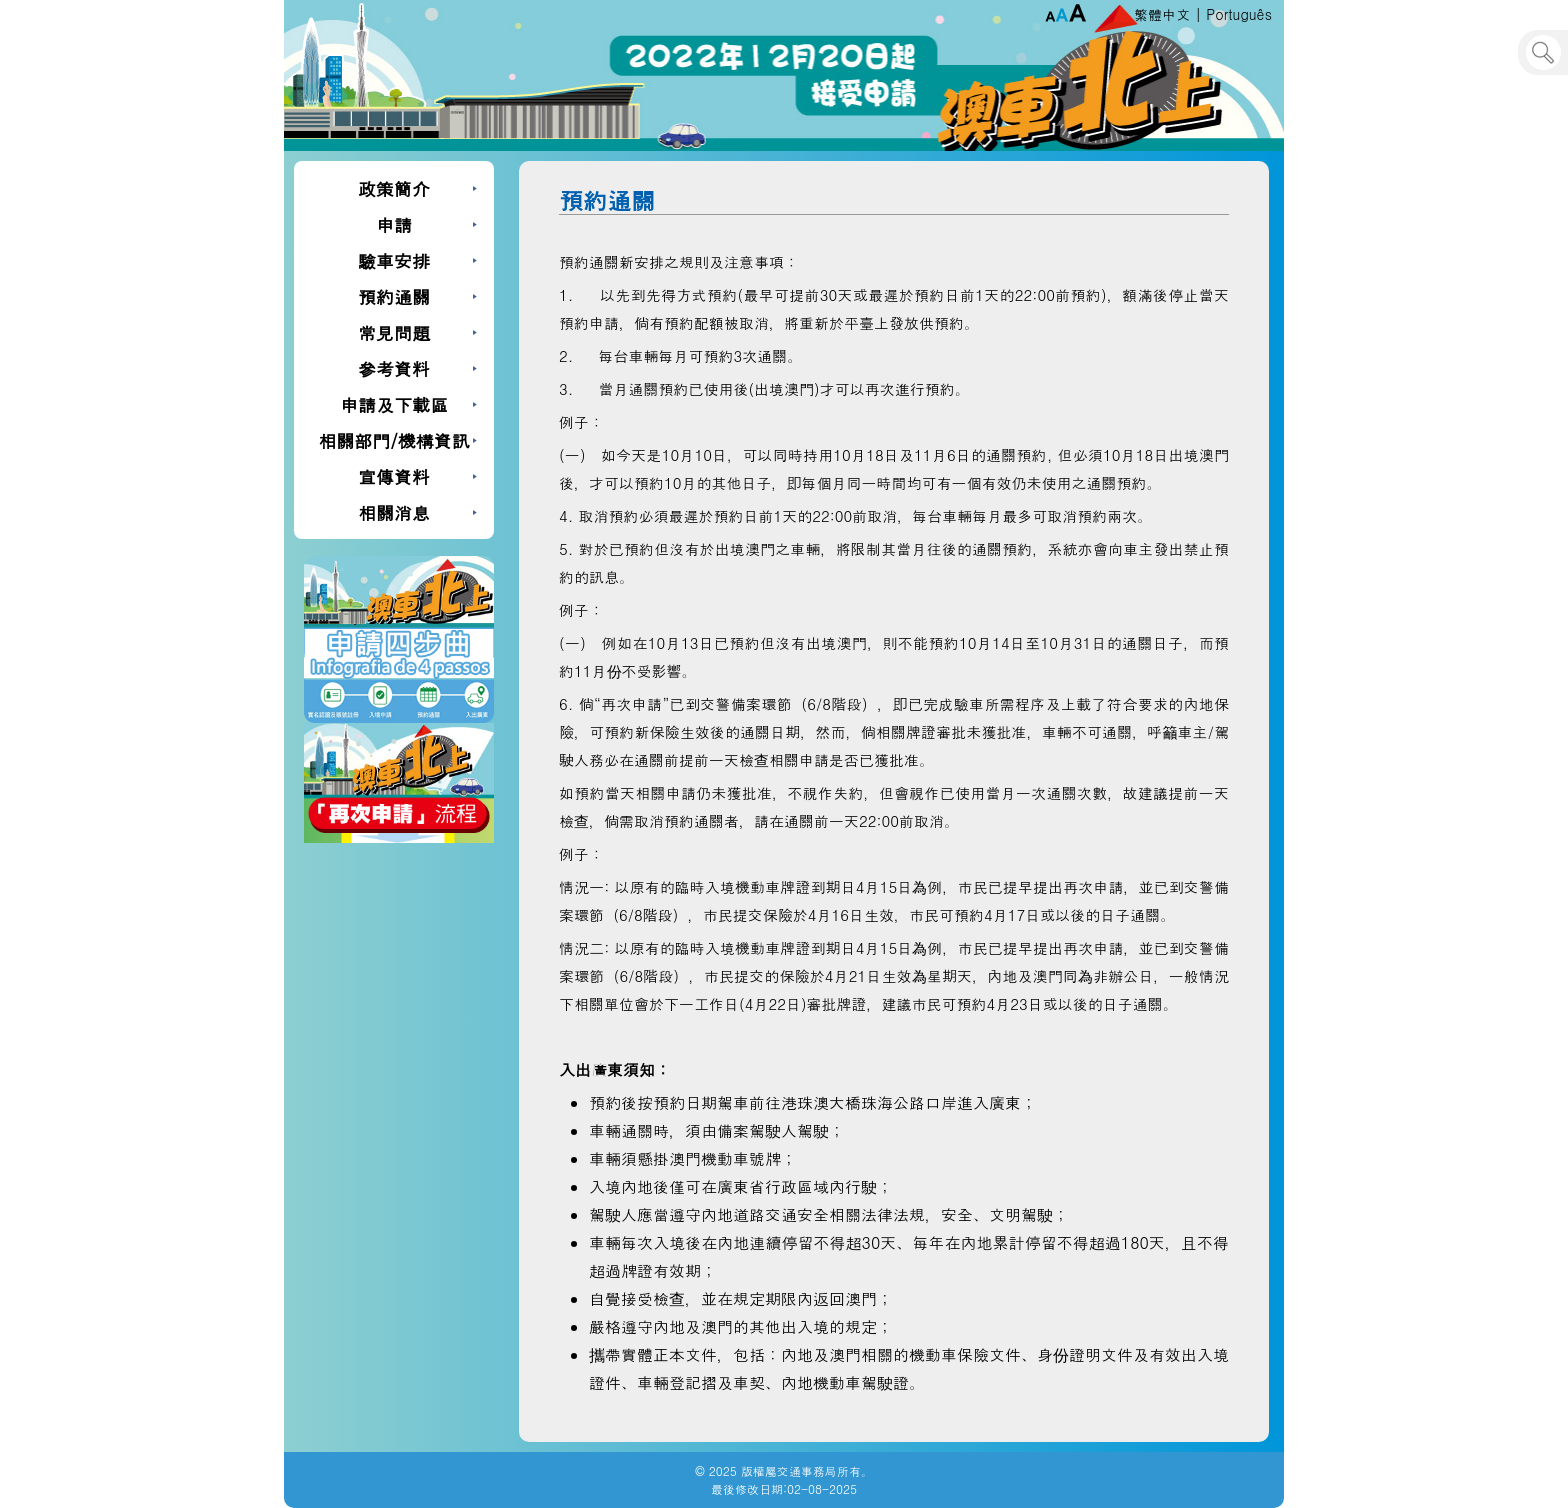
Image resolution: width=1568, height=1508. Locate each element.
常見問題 (394, 332)
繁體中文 (1162, 14)
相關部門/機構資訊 (394, 440)
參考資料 (394, 368)
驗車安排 (394, 260)
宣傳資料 (394, 476)
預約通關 (394, 296)
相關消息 (394, 512)
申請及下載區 (394, 404)
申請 (394, 224)
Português (1239, 14)
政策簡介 (394, 188)
